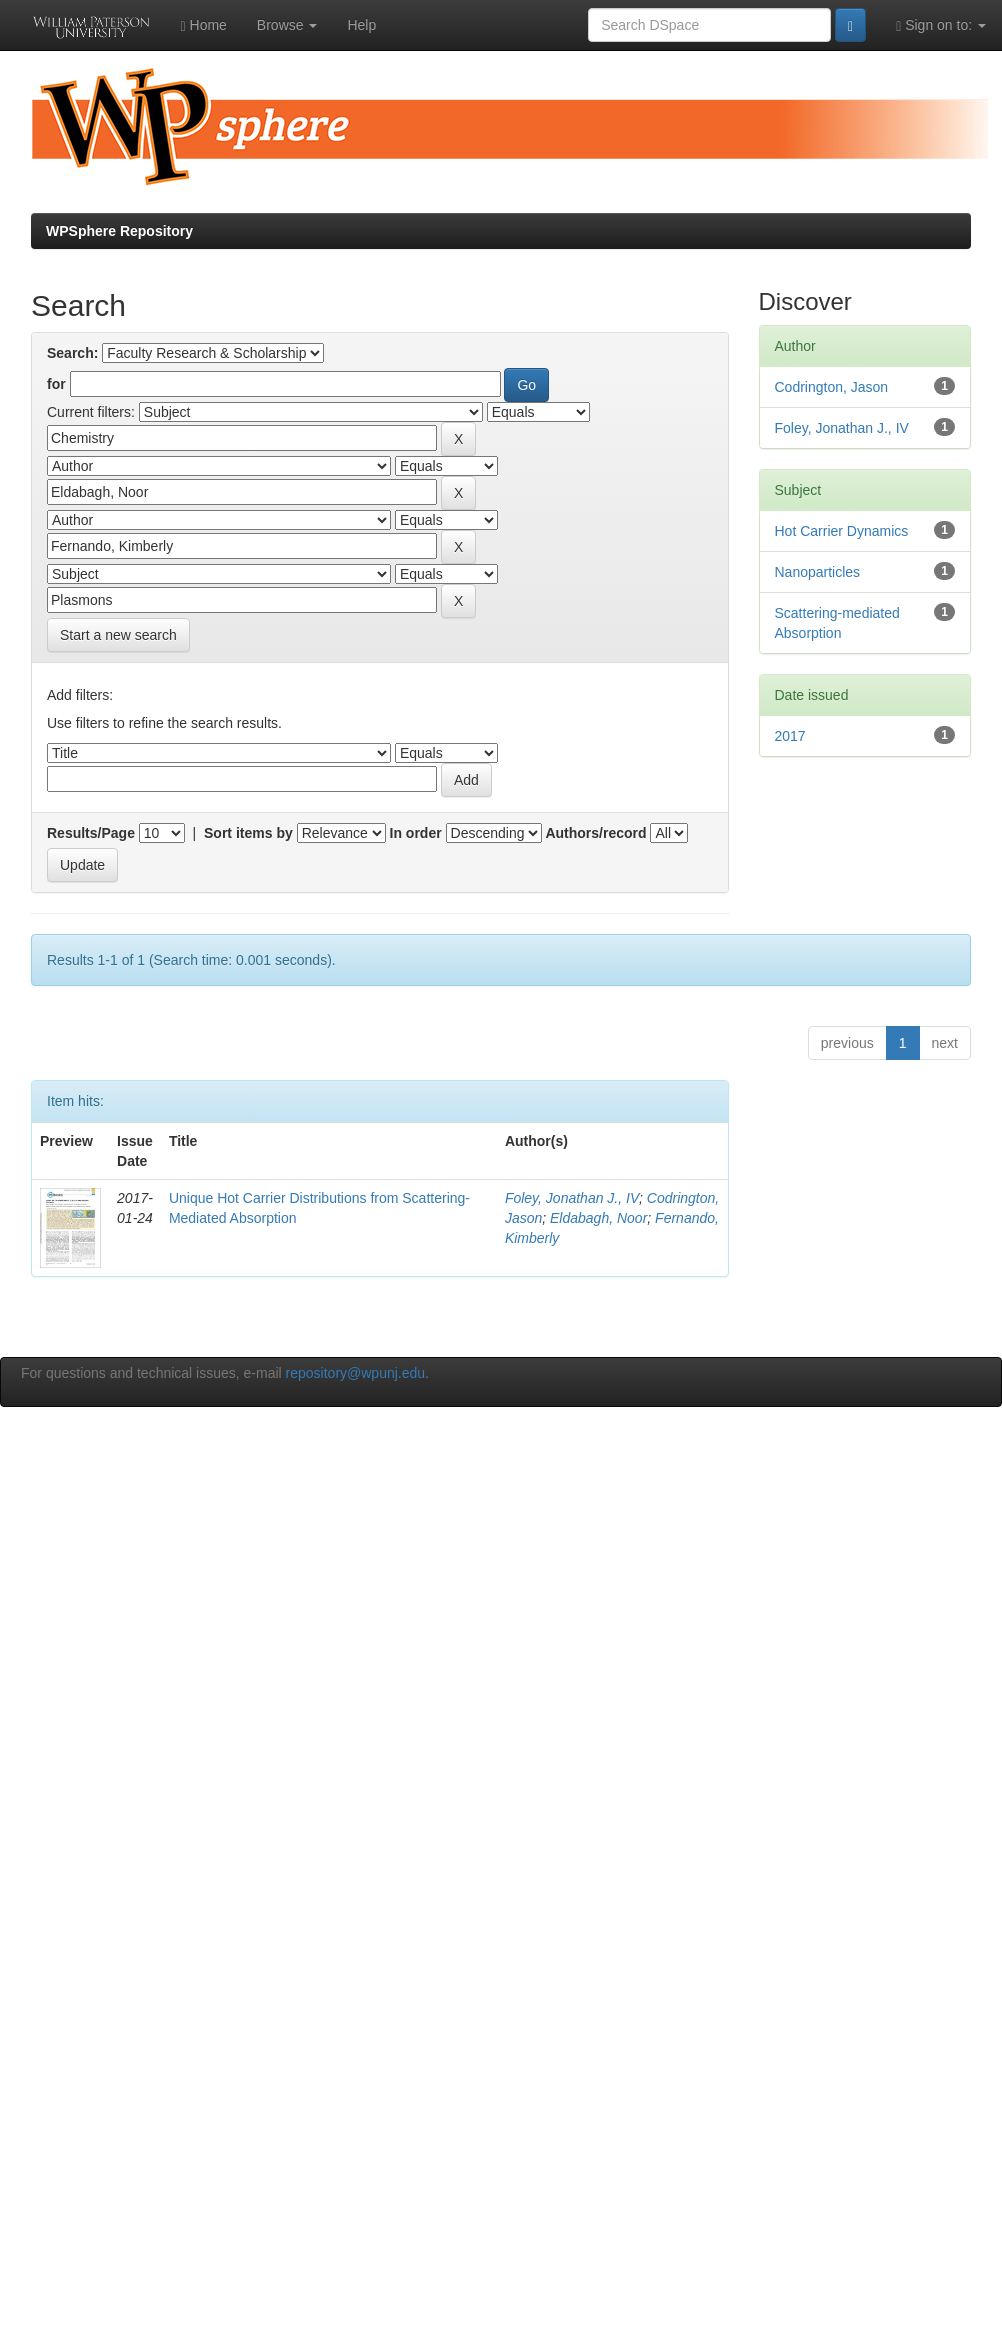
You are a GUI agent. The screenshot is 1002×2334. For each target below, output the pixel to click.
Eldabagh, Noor (598, 1218)
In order (416, 833)
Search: (72, 353)
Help (361, 25)
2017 (790, 736)
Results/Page (91, 833)
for (56, 384)
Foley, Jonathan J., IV (572, 1198)
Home (204, 25)
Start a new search (118, 635)
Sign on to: (941, 25)
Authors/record (595, 833)
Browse (287, 25)
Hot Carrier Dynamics (842, 531)
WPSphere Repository (119, 231)
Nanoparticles (818, 572)
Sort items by (248, 833)
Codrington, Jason (832, 387)
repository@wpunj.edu (356, 1373)
